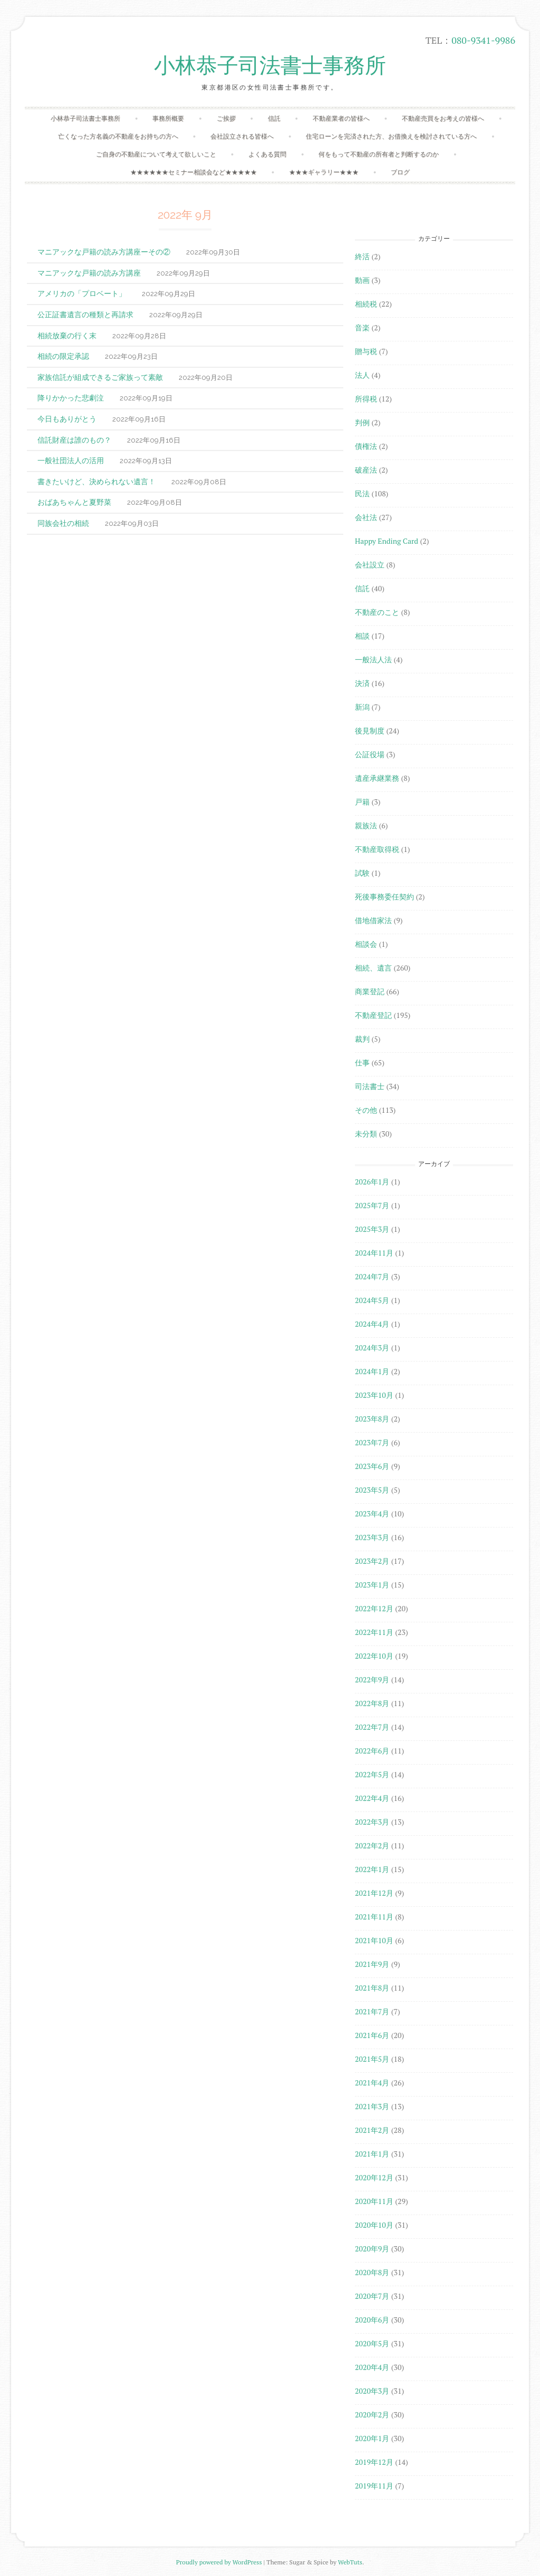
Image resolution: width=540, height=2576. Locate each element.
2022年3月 (372, 1822)
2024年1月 (372, 1371)
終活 (362, 256)
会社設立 (369, 565)
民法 (362, 493)
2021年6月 (372, 2035)
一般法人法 (373, 659)
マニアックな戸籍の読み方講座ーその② (103, 252)
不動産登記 (373, 1015)
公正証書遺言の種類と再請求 (85, 314)
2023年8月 (372, 1419)
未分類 (366, 1134)
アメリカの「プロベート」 (81, 293)
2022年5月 (372, 1774)
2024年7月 (372, 1276)
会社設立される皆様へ (242, 136)
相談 (362, 636)
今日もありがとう (67, 419)
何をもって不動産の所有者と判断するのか (379, 154)
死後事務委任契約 (384, 897)
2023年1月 (372, 1585)
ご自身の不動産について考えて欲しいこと (156, 154)
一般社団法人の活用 (70, 460)
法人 (362, 375)
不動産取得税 (377, 849)
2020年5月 (372, 2343)
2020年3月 (372, 2391)
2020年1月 (372, 2438)
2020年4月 (372, 2367)
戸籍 (362, 802)
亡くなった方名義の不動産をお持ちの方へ (118, 136)
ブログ (400, 172)
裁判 (362, 1039)
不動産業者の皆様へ (341, 118)
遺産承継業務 (377, 778)
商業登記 (369, 991)
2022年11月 (374, 1632)
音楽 (362, 327)
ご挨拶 (226, 118)
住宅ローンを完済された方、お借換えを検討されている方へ (391, 136)
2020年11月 (374, 2201)
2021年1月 (372, 2154)
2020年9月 (372, 2249)
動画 (362, 280)
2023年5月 (372, 1490)
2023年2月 (372, 1561)
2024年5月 (372, 1300)
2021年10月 (374, 1940)
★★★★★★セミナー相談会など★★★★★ (193, 172)
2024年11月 (374, 1253)
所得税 (366, 399)
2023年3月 (372, 1537)
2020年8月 (372, 2272)
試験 (362, 873)
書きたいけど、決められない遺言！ (96, 481)
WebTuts (350, 2562)
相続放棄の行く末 (67, 335)
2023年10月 (374, 1395)
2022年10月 (374, 1656)
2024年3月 (372, 1348)
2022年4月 (372, 1798)
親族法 (366, 825)
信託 (274, 118)
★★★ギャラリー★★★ (324, 172)
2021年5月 (372, 2059)
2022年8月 (372, 1703)
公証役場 (369, 754)
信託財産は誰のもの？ (74, 440)
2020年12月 (374, 2177)
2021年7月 (372, 2011)
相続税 (366, 304)
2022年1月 (372, 1869)
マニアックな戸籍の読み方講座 (89, 273)
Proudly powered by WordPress (219, 2562)
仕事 (362, 1062)
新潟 (362, 707)
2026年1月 (372, 1182)
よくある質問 (267, 154)
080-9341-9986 (483, 40)
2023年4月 (372, 1514)
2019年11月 (374, 2486)
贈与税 (366, 351)
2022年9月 (372, 1679)
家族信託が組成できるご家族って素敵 (100, 377)
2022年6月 (372, 1751)
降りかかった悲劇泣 (70, 398)
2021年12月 (374, 1893)
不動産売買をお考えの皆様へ (443, 118)
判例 (362, 422)
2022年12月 (374, 1608)
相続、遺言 (373, 968)
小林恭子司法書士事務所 (270, 66)
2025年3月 (372, 1229)
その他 (366, 1110)
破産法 (366, 470)
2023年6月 (372, 1466)
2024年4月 (372, 1324)
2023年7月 (372, 1442)
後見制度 (369, 731)
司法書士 (369, 1086)
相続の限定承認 (63, 356)
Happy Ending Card (386, 541)
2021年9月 (372, 1964)
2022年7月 (372, 1727)
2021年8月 (372, 1988)
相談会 (366, 944)
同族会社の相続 (63, 523)
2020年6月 (372, 2320)
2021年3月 (372, 2106)
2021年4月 (372, 2083)
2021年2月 (372, 2130)
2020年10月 (374, 2225)
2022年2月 (372, 1845)
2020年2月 (372, 2415)
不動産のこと (377, 612)
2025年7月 (372, 1205)
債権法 (366, 446)
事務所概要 (168, 118)
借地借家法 (373, 920)
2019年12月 (374, 2462)
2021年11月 (374, 1917)
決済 (362, 683)
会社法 (366, 517)
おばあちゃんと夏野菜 (74, 502)
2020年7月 (372, 2296)
